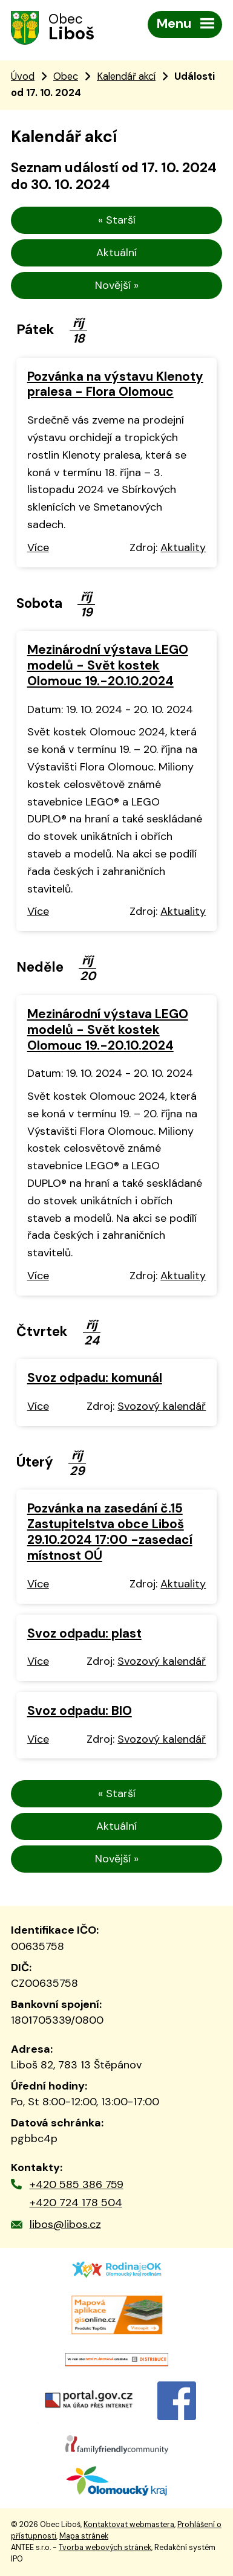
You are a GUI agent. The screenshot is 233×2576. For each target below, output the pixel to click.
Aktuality (183, 547)
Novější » (117, 285)
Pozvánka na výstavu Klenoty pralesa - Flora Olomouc (115, 384)
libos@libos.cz (65, 2224)
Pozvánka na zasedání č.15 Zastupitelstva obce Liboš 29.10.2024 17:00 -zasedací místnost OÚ (109, 1531)
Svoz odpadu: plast (84, 1633)
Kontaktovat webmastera (129, 2524)
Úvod (22, 76)
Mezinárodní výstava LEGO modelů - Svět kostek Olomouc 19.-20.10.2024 (107, 665)
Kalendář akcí (126, 76)
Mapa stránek (83, 2536)
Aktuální (116, 252)
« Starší (117, 220)
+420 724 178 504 (76, 2202)
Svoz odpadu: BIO (79, 1710)
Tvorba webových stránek (105, 2547)
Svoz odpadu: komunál (94, 1377)
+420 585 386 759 (76, 2184)
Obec (65, 76)
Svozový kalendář (161, 1406)
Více (38, 547)
